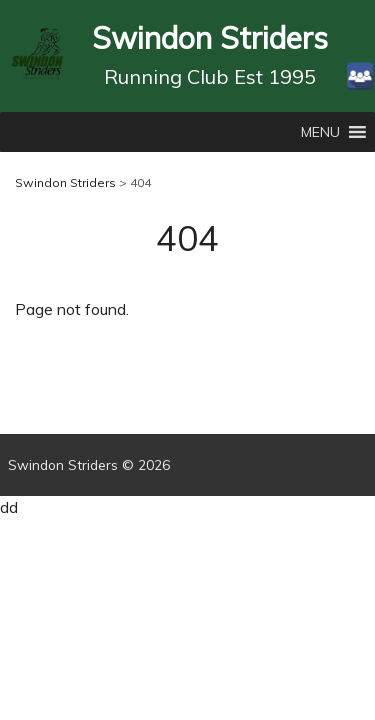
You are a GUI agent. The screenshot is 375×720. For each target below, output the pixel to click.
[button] (320, 132)
